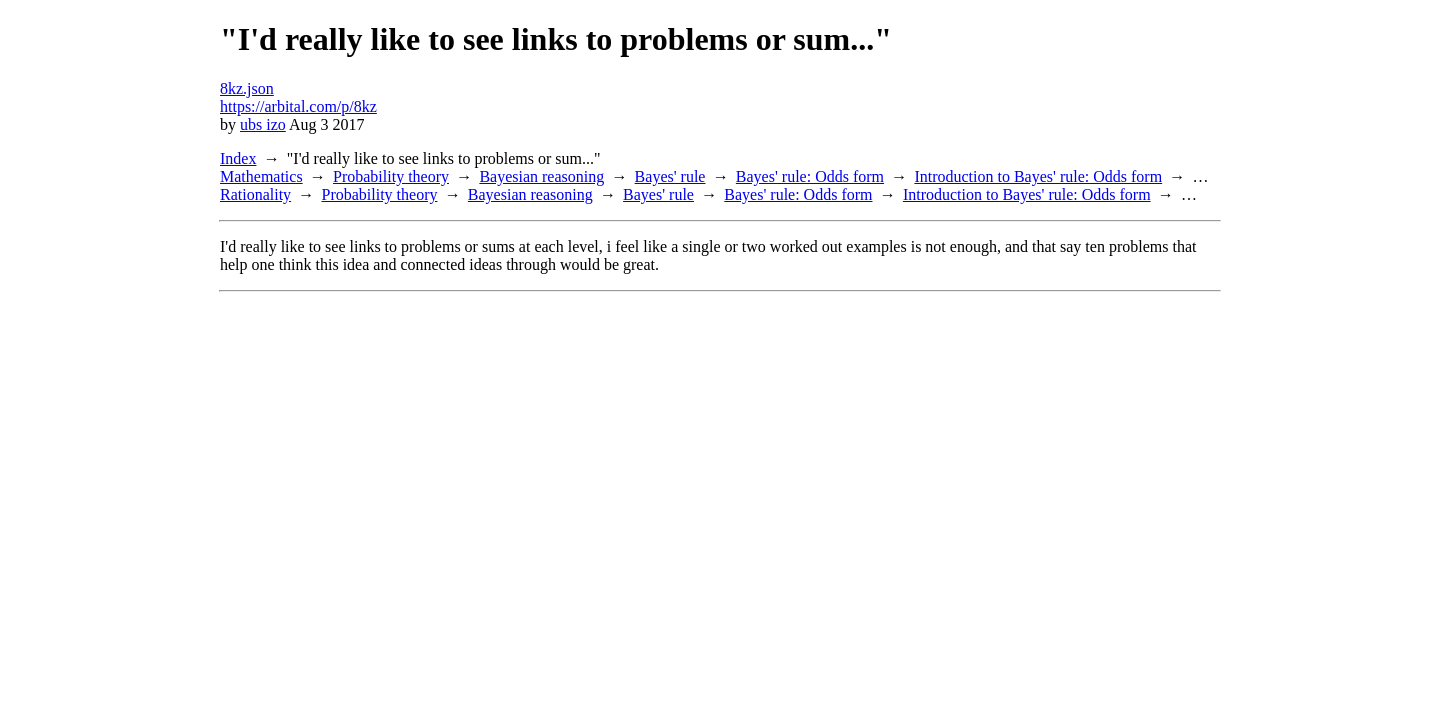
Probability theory (391, 176)
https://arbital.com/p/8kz (298, 106)
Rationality (255, 194)
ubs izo (263, 124)
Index (238, 158)
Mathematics (261, 176)
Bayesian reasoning (541, 176)
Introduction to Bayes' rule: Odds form (1038, 176)
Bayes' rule (670, 176)
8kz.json (247, 88)
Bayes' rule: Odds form (810, 176)
